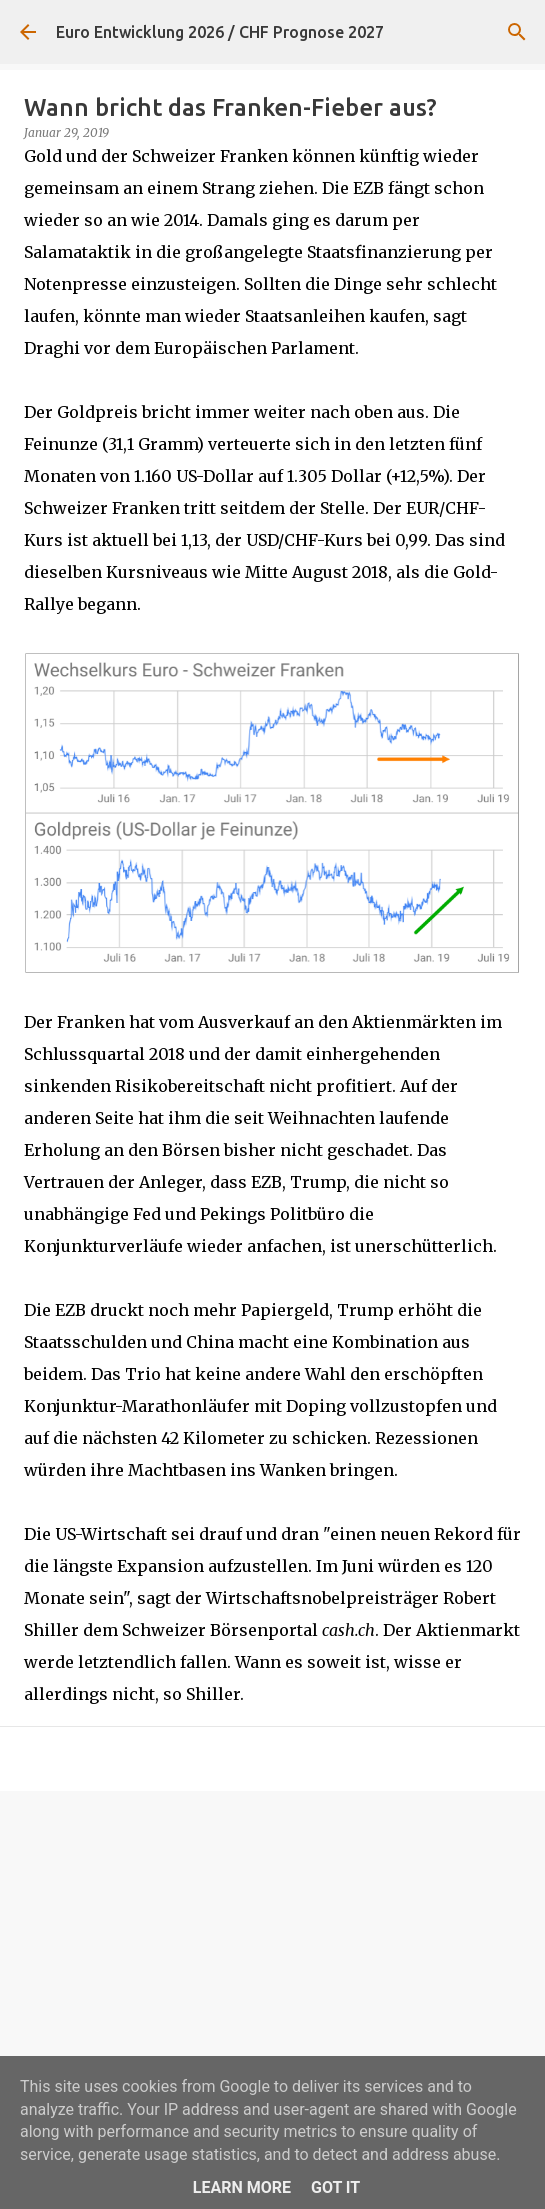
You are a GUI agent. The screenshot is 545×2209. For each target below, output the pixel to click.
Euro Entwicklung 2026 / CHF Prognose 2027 (220, 32)
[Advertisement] (272, 1961)
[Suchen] (517, 32)
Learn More (242, 2187)
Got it (335, 2187)
